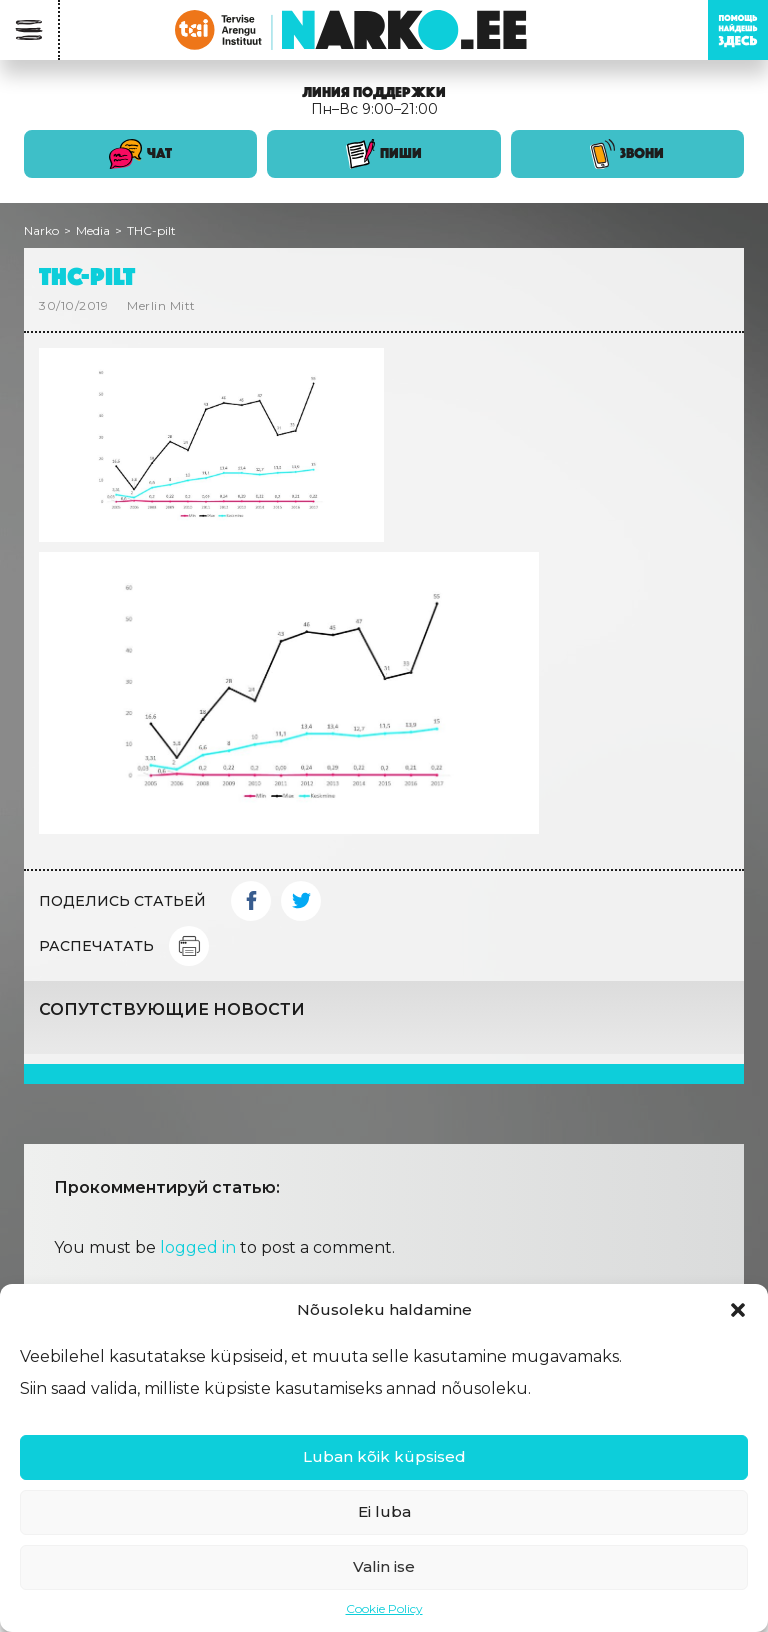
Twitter (301, 901)
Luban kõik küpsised (384, 1456)
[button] (738, 1310)
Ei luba (384, 1511)
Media (93, 230)
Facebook (251, 901)
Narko (41, 230)
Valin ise (384, 1566)
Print (189, 946)
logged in (198, 1247)
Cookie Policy (384, 1608)
